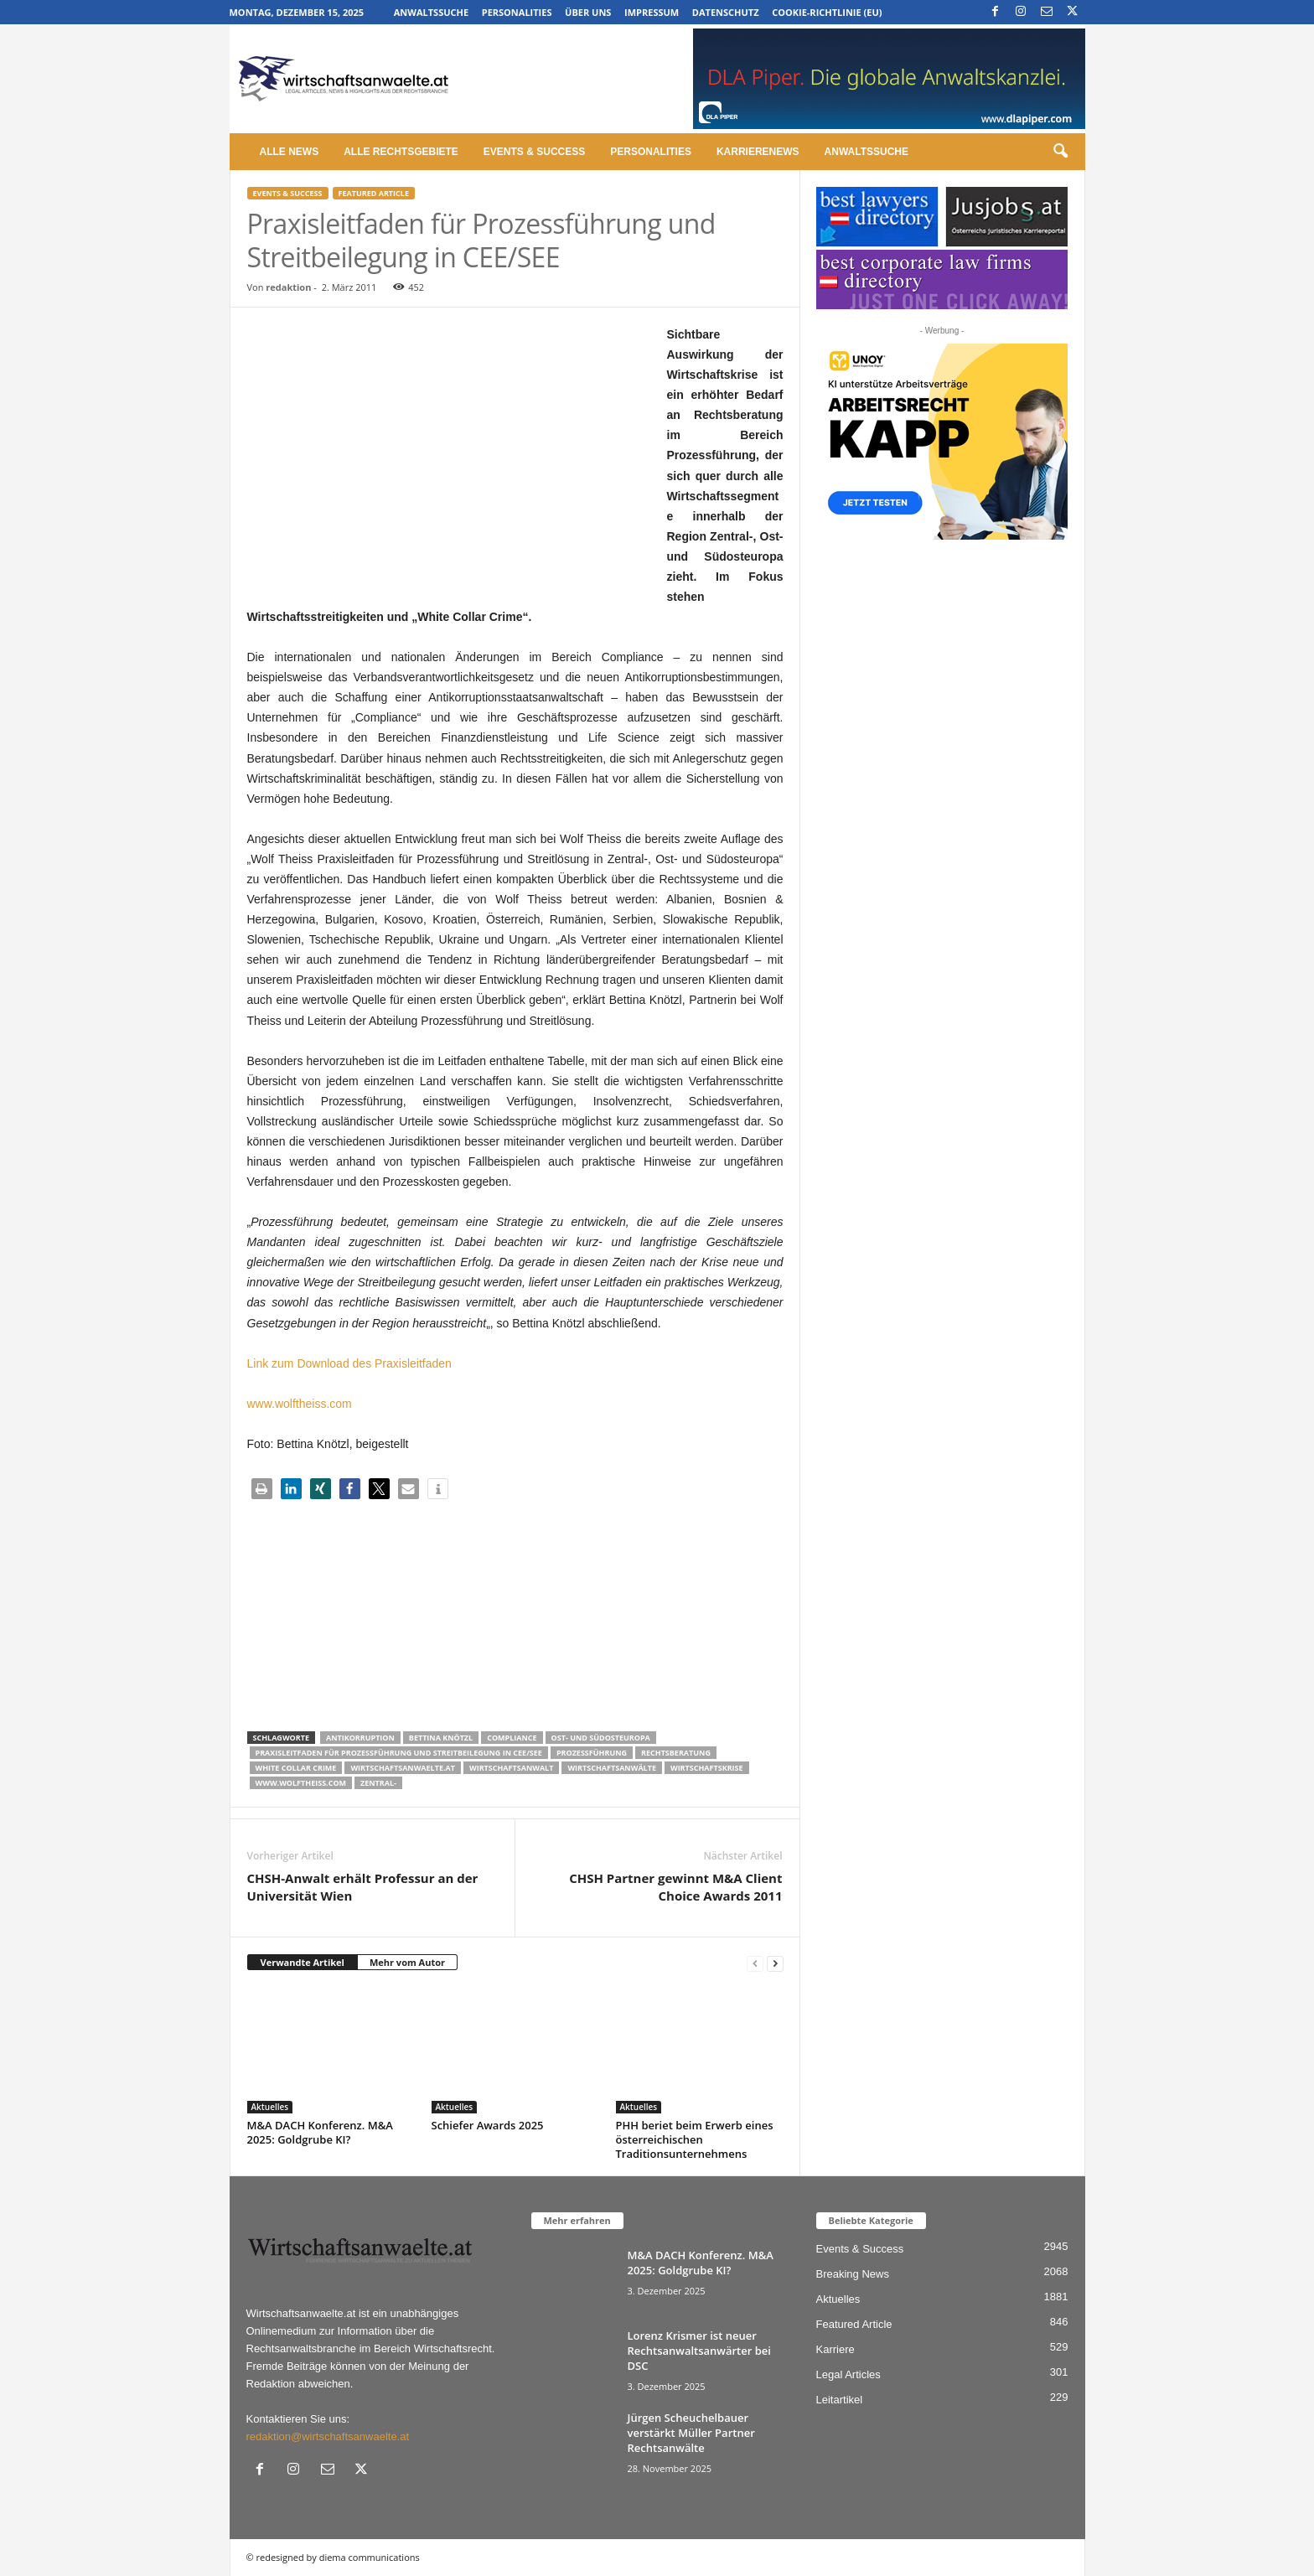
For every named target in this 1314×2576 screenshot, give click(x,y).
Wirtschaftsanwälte (611, 1767)
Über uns (588, 12)
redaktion (288, 287)
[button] (1060, 151)
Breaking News (852, 2274)
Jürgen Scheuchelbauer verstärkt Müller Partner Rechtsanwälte (691, 2432)
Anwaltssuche (431, 12)
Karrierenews (757, 152)
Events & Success (534, 152)
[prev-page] (755, 1963)
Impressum (651, 12)
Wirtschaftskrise (706, 1767)
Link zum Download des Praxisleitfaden (349, 1363)
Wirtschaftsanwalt (511, 1767)
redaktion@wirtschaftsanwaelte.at (328, 2436)
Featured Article (374, 193)
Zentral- (378, 1782)
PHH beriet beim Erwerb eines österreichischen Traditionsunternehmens (694, 2139)
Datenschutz (725, 12)
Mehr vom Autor (407, 1962)
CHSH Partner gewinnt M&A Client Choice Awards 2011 (675, 1887)
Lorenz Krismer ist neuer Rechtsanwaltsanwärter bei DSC (699, 2350)
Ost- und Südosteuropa (600, 1737)
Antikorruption (360, 1737)
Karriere (835, 2349)
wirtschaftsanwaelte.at (402, 1767)
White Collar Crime (296, 1767)
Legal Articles (848, 2374)
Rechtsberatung (676, 1752)
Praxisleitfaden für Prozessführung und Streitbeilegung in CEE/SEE (399, 1752)
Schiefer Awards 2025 (488, 2125)
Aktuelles (270, 2107)
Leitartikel (839, 2399)
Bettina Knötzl (441, 1737)
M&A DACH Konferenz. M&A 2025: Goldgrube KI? (320, 2132)
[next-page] (775, 1963)
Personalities (517, 12)
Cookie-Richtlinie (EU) (827, 12)
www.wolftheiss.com (299, 1403)
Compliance (511, 1737)
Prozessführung (591, 1752)
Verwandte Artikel (302, 1962)
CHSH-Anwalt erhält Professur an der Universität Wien (363, 1887)
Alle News (289, 152)
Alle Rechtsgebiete (401, 152)
